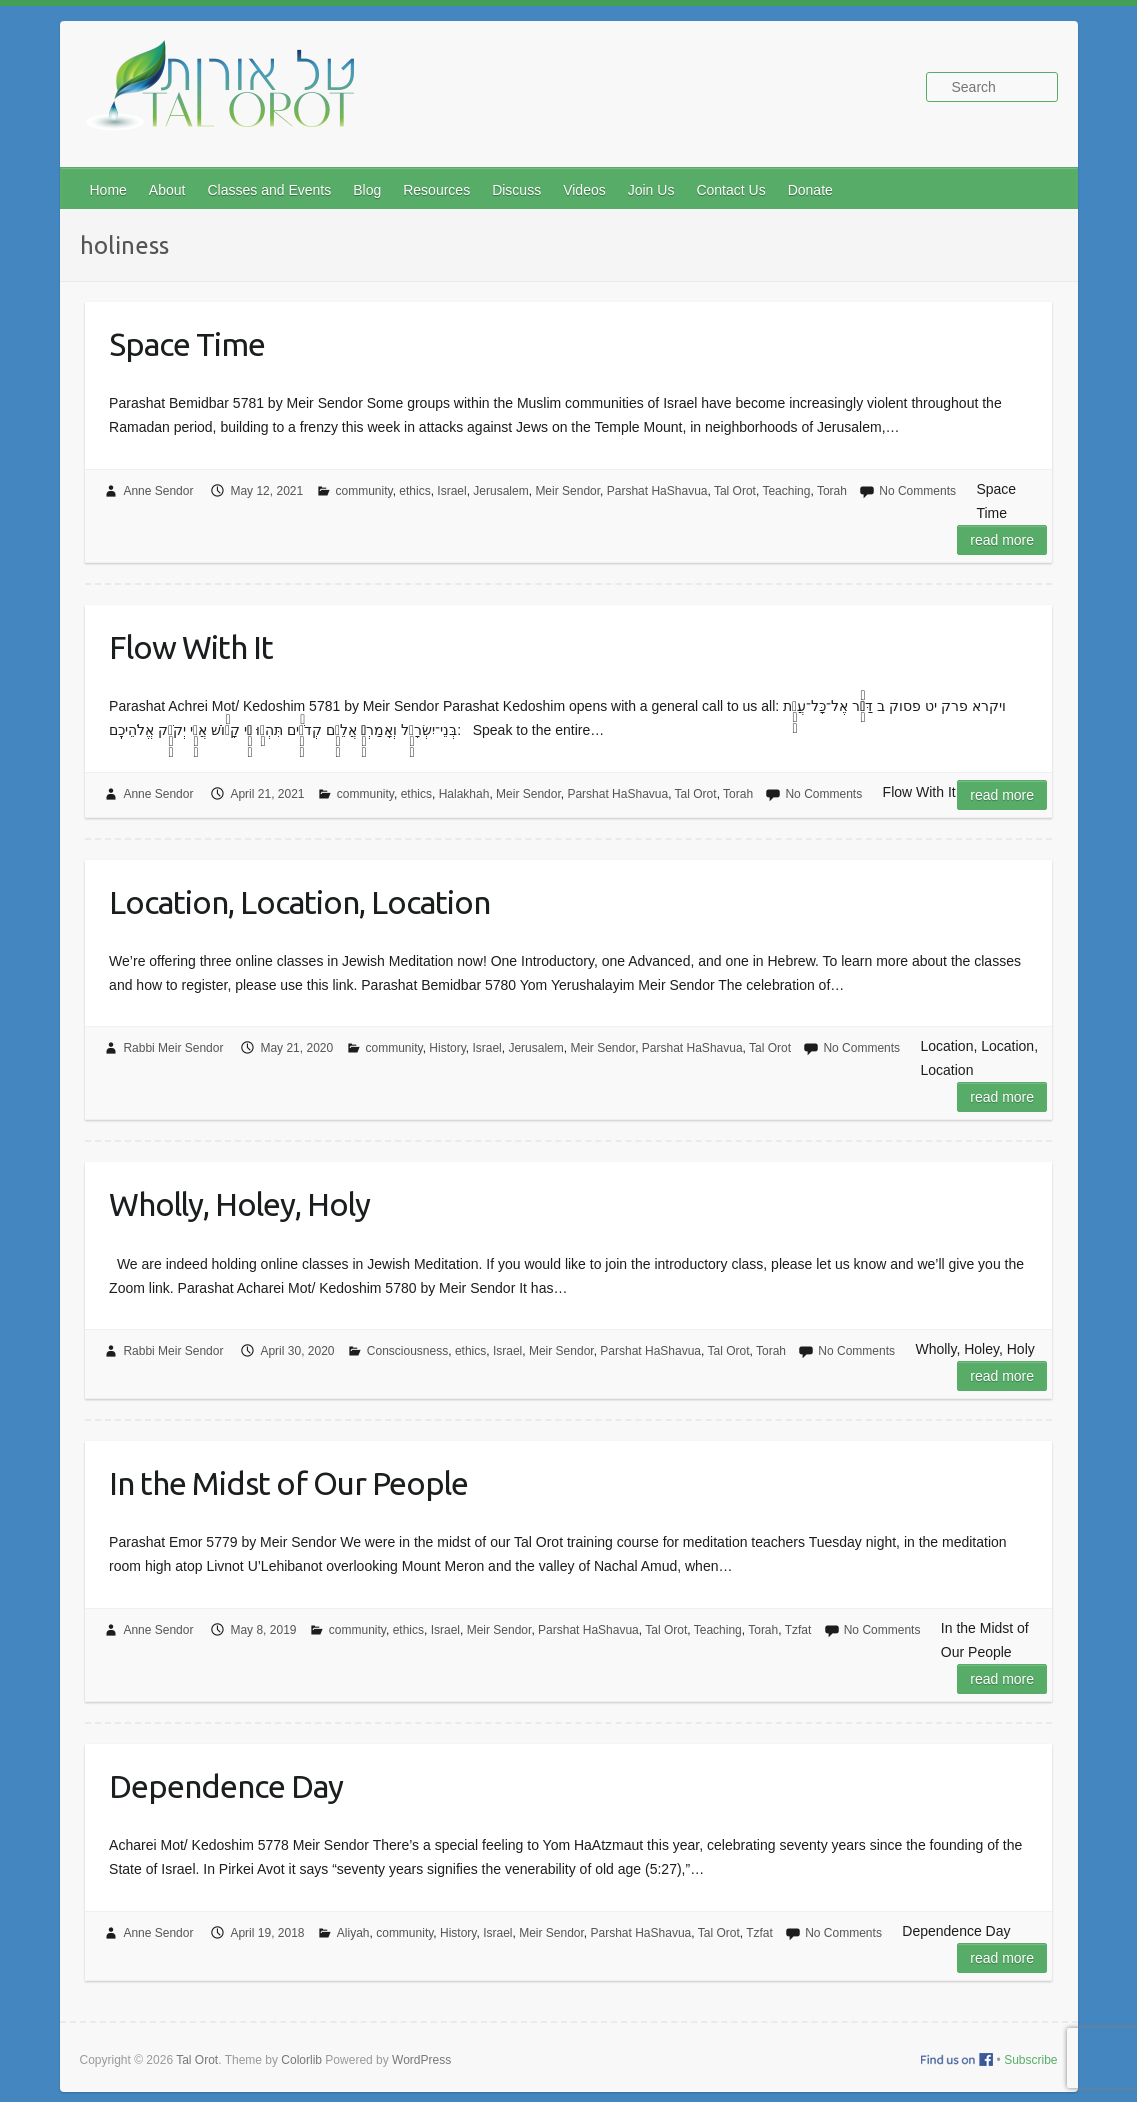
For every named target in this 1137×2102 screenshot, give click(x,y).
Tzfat (798, 1630)
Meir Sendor (567, 491)
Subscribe (1030, 2060)
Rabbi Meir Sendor (173, 1048)
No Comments (917, 491)
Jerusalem (500, 491)
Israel (451, 491)
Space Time (187, 344)
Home (108, 190)
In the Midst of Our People (288, 1483)
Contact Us (730, 190)
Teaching (786, 491)
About (167, 190)
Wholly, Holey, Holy (239, 1204)
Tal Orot (735, 491)
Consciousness (407, 1351)
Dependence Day (226, 1786)
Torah (832, 491)
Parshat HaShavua (657, 491)
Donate (810, 190)
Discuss (516, 190)
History (447, 1048)
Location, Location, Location (299, 902)
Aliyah (353, 1933)
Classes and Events (269, 190)
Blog (367, 190)
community (364, 491)
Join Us (651, 190)
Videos (584, 190)
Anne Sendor (158, 491)
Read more (1002, 540)
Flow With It (191, 647)
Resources (436, 190)
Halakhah (464, 794)
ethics (414, 491)
